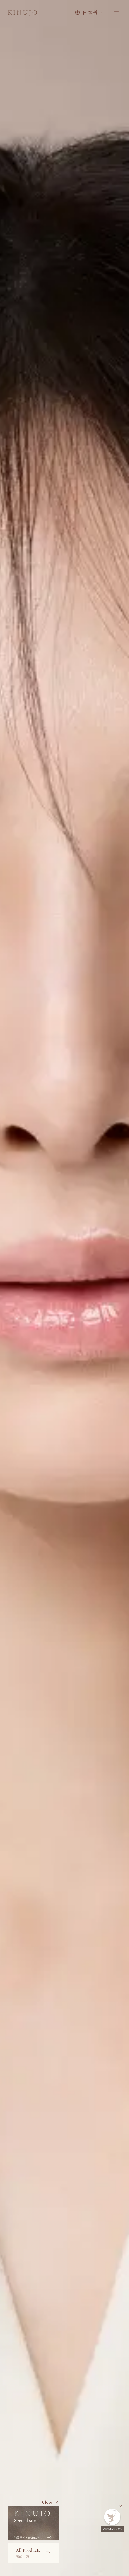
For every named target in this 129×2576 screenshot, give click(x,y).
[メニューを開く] (115, 14)
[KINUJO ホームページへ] (26, 14)
